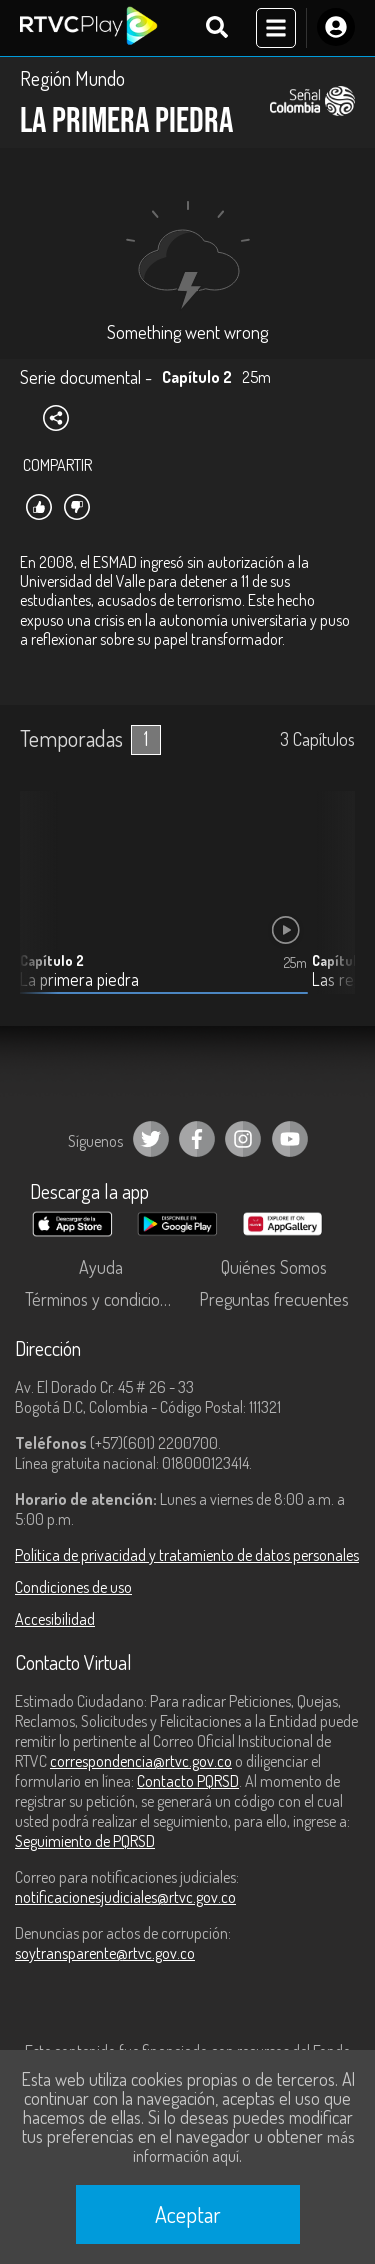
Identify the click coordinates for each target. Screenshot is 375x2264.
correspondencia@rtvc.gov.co (141, 1761)
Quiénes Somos (274, 1267)
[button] (330, 908)
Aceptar (188, 2214)
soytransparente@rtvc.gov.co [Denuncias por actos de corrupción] (105, 1953)
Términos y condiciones (105, 1299)
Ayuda (101, 1267)
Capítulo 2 (52, 960)
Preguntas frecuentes (274, 1299)
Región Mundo (72, 78)
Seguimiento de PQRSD (85, 1841)
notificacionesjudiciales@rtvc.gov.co (125, 1897)
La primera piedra (79, 979)
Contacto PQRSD (188, 1781)
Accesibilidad (55, 1619)
